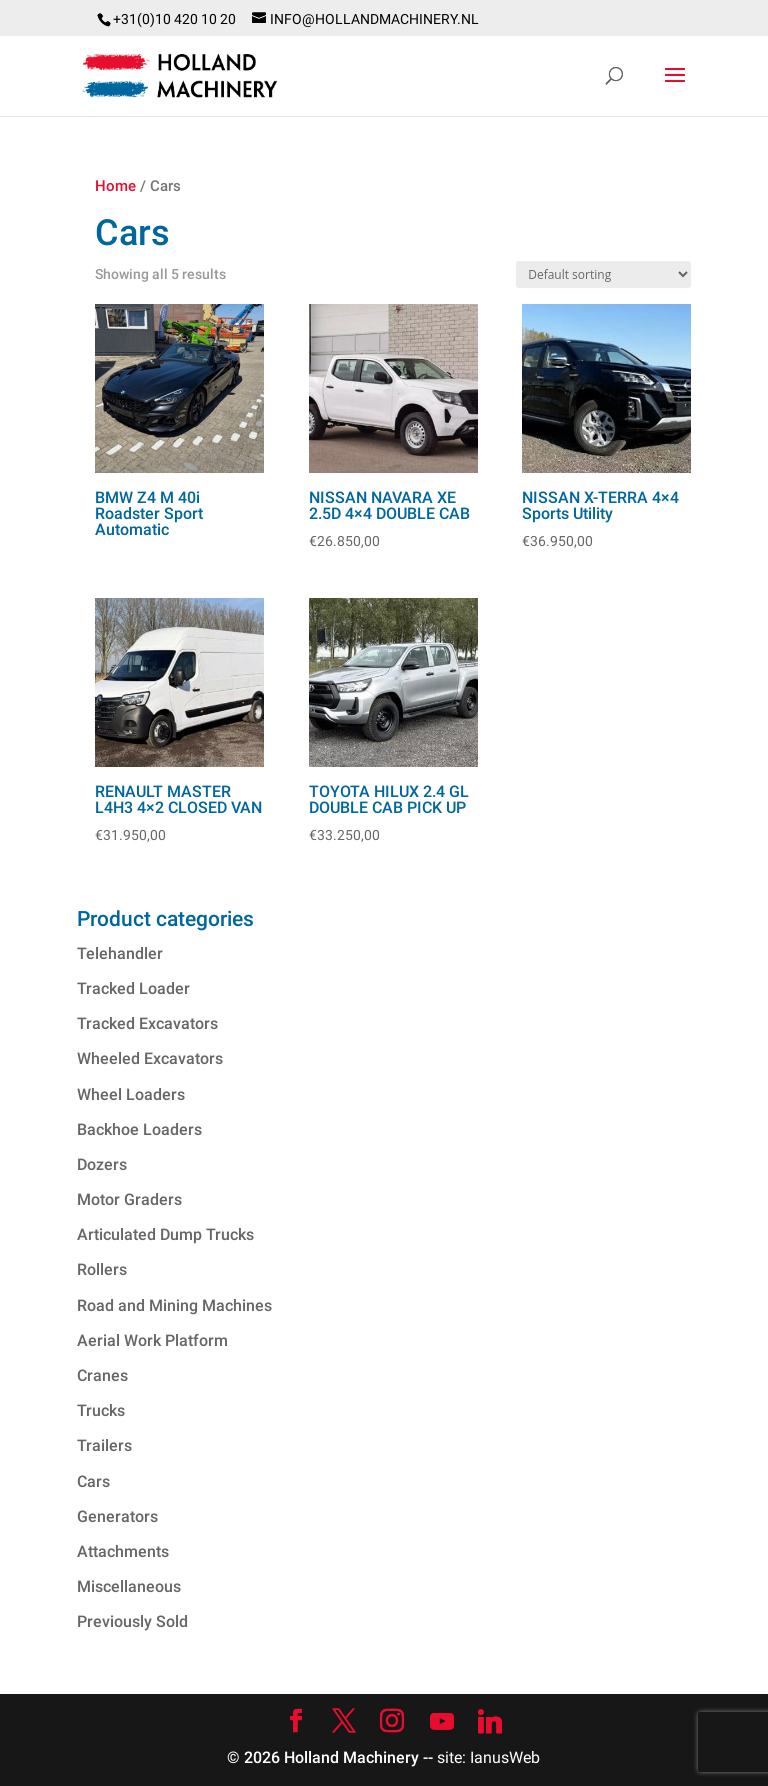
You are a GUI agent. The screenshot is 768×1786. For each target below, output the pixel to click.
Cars (93, 1481)
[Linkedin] (490, 1722)
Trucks (101, 1410)
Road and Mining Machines (174, 1305)
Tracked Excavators (147, 1023)
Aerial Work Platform (152, 1340)
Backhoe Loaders (139, 1129)
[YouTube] (442, 1722)
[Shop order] (603, 274)
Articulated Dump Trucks (165, 1234)
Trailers (104, 1445)
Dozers (102, 1164)
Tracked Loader (133, 988)
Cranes (102, 1375)
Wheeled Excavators (150, 1058)
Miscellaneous (129, 1586)
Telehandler (120, 953)
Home (115, 186)
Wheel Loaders (131, 1094)
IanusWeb (505, 1757)
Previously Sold (132, 1621)
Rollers (102, 1269)
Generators (117, 1516)
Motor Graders (129, 1199)
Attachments (123, 1551)
